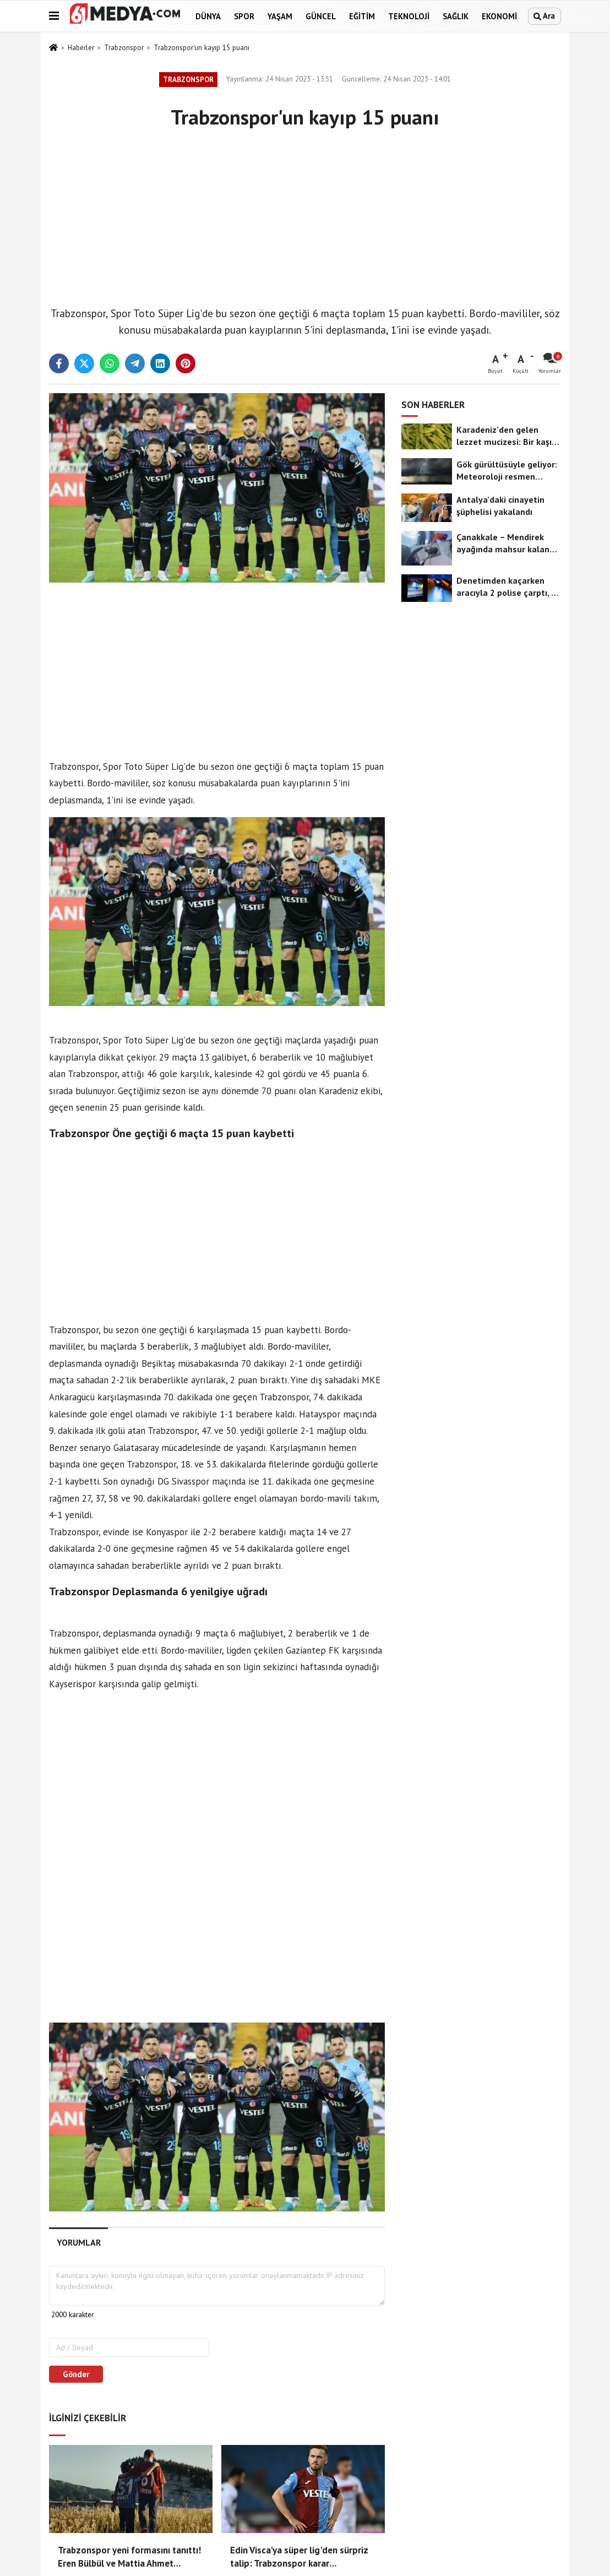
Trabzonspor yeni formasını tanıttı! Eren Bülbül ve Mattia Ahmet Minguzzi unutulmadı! (129, 2557)
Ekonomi (499, 16)
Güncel (321, 16)
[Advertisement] (305, 215)
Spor (244, 16)
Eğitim (362, 16)
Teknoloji (408, 16)
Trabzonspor (124, 47)
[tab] (78, 2242)
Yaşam (280, 16)
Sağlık (456, 16)
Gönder (76, 2374)
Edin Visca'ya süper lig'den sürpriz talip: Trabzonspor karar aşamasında (299, 2557)
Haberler (81, 47)
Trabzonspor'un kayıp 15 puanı (201, 47)
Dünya (208, 16)
